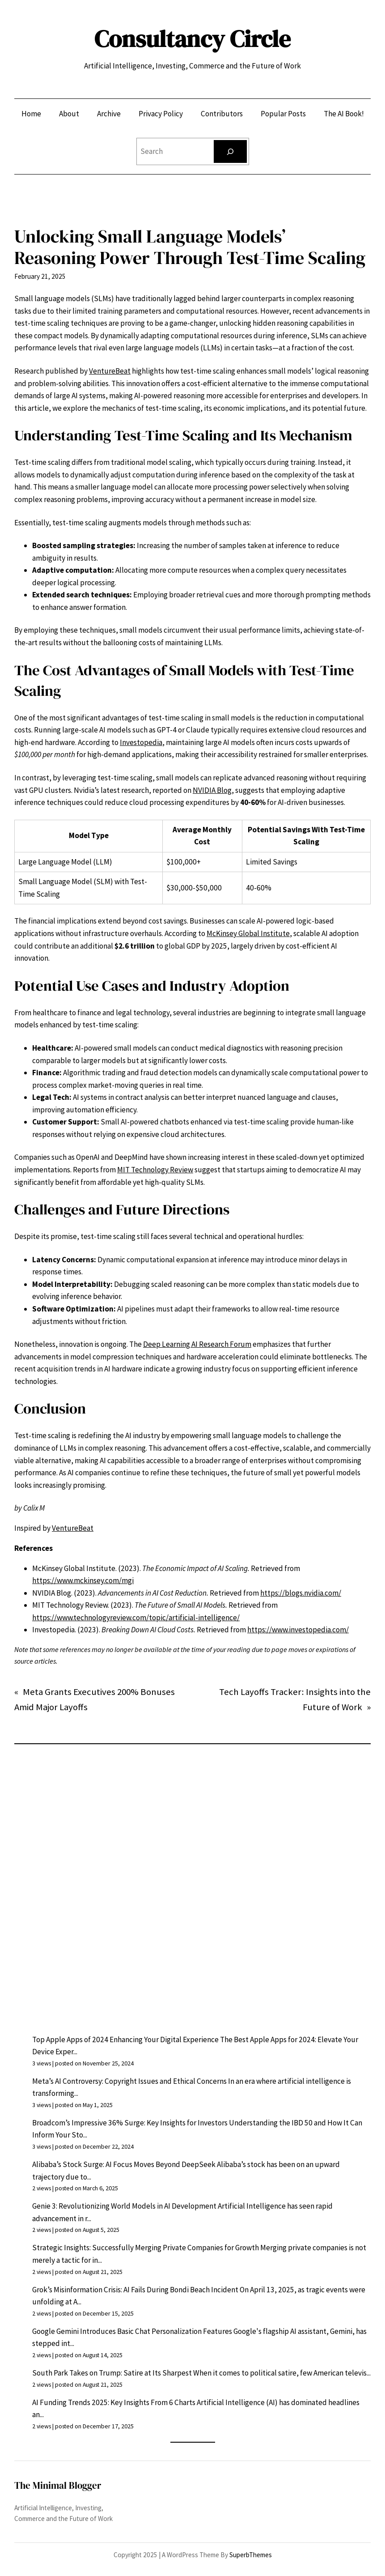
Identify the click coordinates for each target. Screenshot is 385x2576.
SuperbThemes (250, 2554)
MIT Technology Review (155, 1170)
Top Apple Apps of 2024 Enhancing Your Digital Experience (125, 2039)
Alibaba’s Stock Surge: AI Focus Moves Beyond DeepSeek (124, 2164)
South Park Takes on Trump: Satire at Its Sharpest (112, 2373)
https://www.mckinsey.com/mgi (83, 1580)
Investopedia (141, 742)
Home (31, 114)
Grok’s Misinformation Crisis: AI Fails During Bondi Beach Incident (135, 2290)
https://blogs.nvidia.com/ (300, 1593)
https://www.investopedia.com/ (298, 1630)
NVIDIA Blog (212, 790)
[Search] (230, 151)
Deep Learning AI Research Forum (197, 1344)
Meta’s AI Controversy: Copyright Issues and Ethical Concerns (129, 2081)
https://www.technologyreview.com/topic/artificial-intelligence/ (136, 1617)
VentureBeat (110, 371)
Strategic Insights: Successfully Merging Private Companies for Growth (145, 2247)
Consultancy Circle (192, 38)
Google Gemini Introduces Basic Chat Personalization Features (132, 2331)
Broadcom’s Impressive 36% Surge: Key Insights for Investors (130, 2123)
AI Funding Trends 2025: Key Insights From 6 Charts (113, 2402)
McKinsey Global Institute (248, 933)
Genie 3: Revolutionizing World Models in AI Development (124, 2206)
